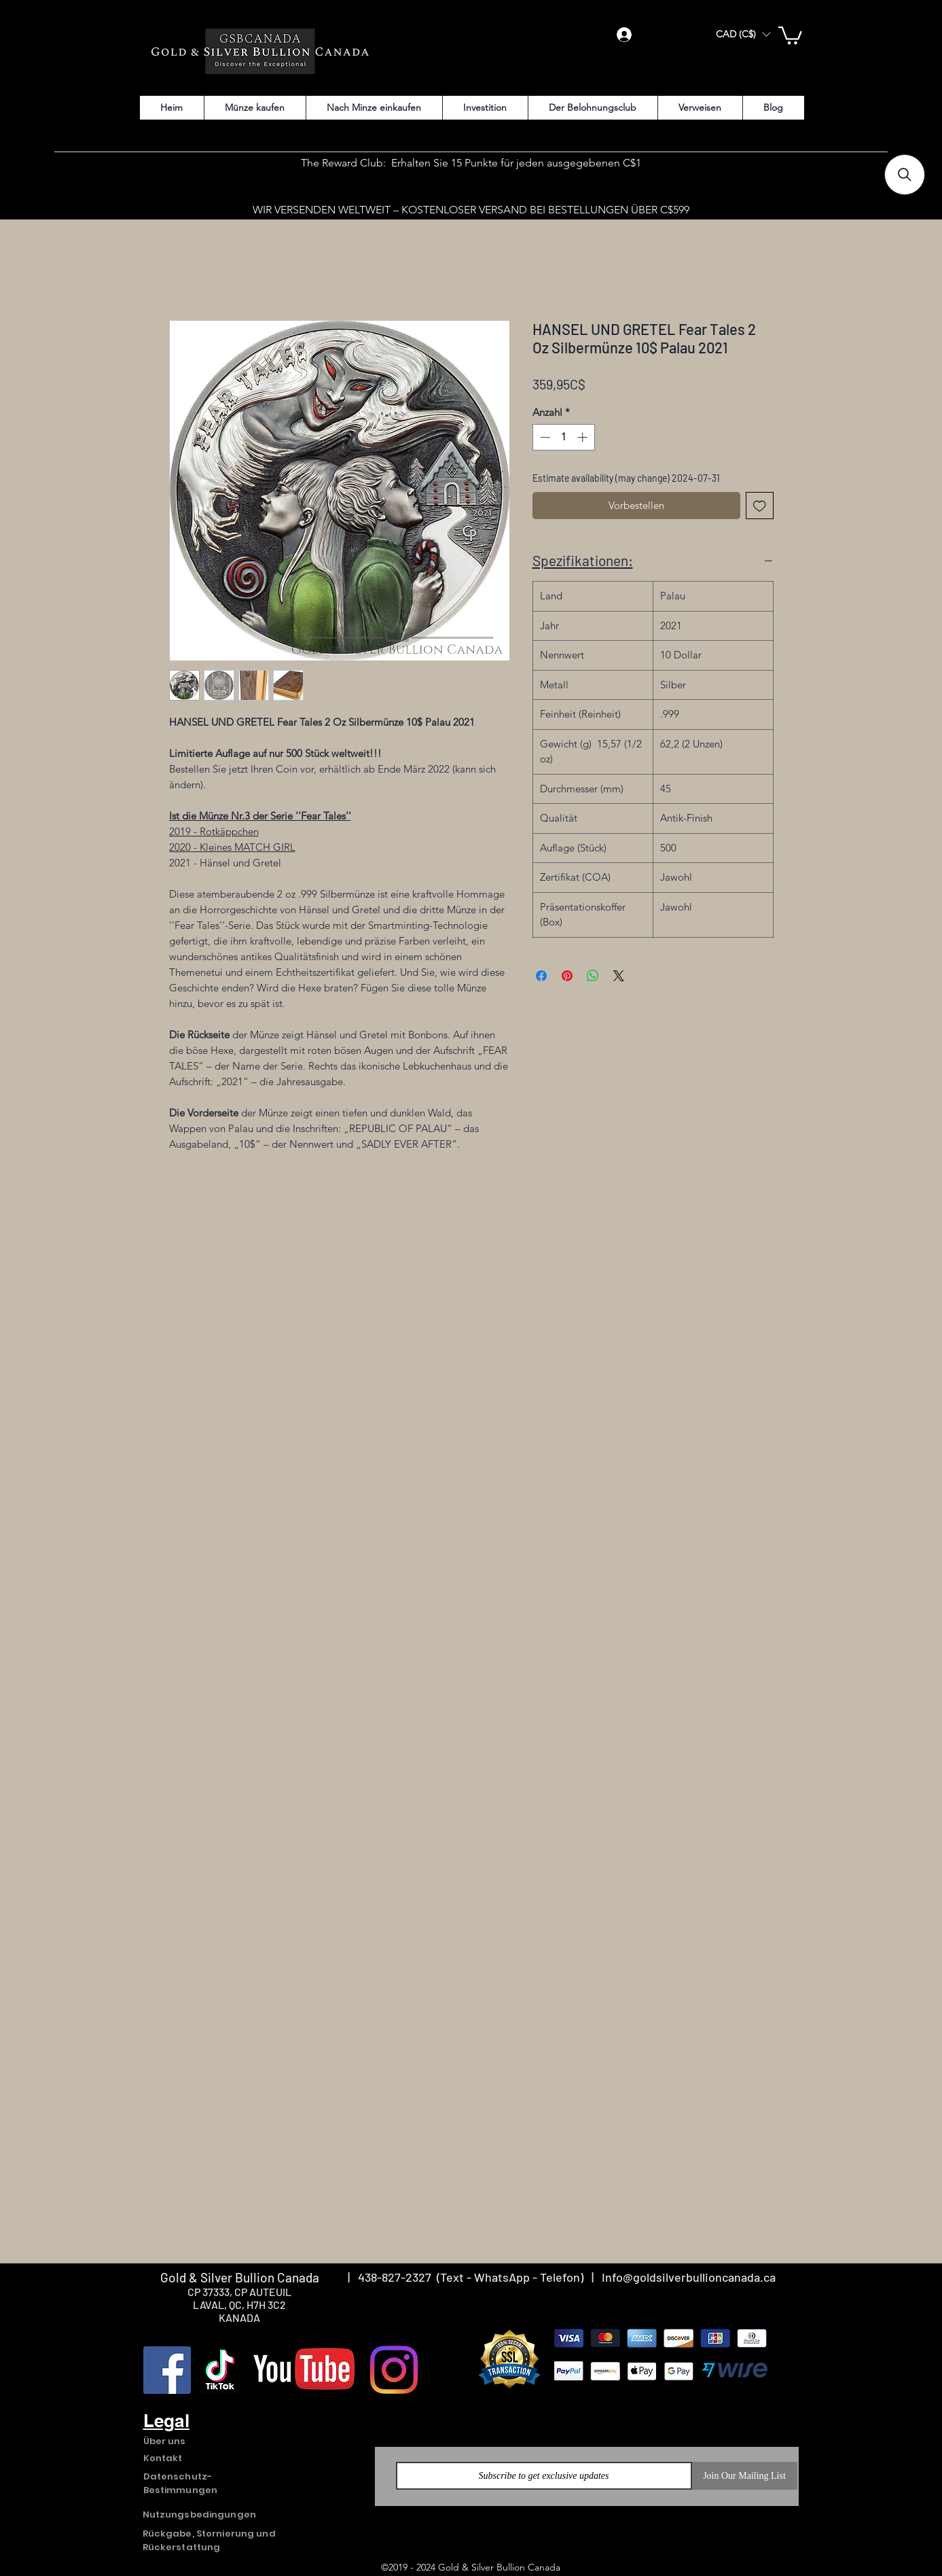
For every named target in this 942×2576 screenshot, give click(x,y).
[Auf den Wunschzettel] (760, 506)
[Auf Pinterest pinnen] (567, 976)
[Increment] (584, 437)
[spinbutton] (563, 437)
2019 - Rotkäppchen (214, 831)
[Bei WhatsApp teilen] (593, 976)
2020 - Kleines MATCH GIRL (232, 847)
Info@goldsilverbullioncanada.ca (689, 2277)
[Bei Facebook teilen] (541, 976)
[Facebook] (167, 2370)
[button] (743, 34)
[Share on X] (619, 976)
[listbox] (743, 34)
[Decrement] (544, 437)
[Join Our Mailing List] (744, 2476)
